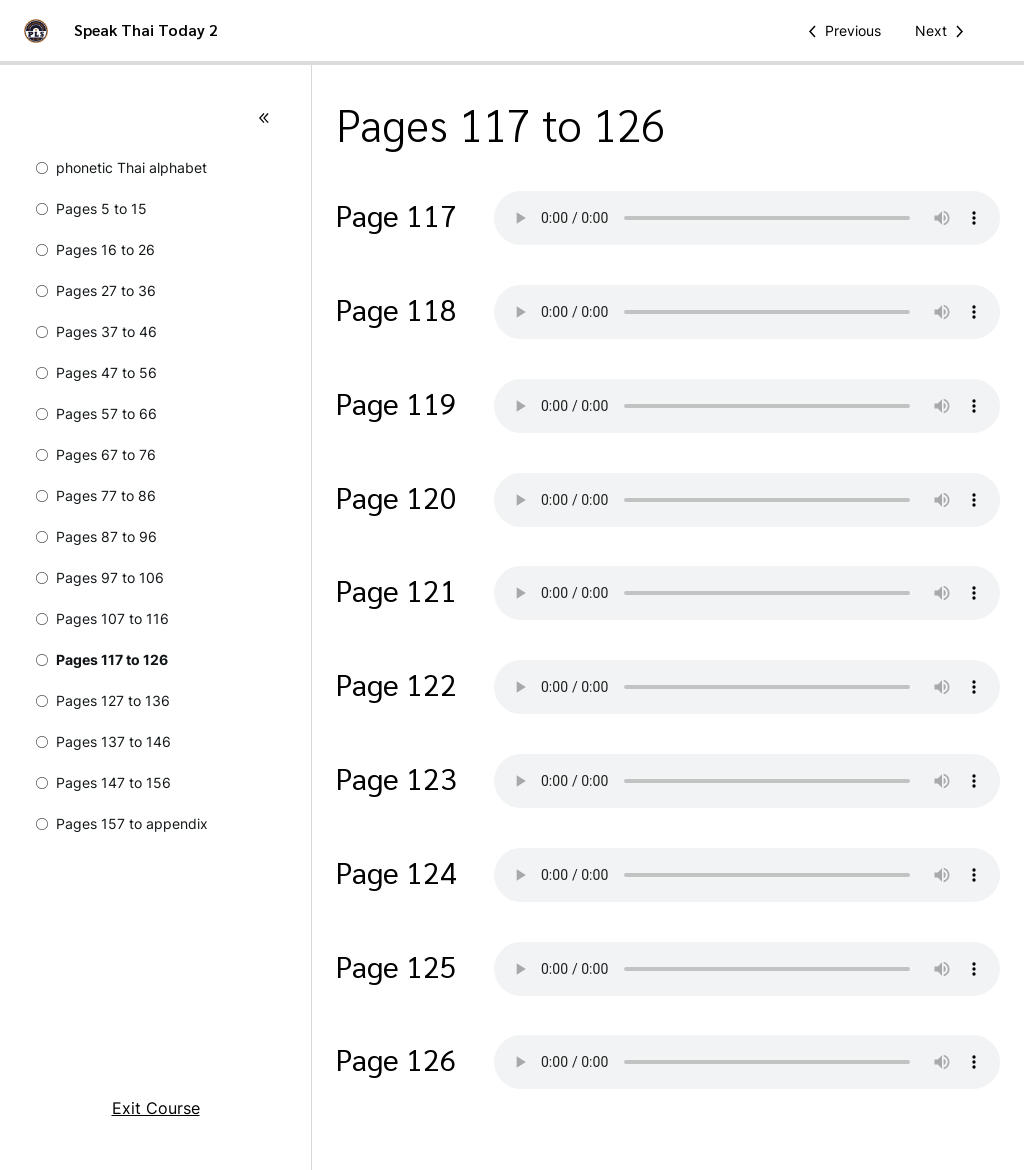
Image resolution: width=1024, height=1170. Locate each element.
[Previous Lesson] (841, 31)
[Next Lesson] (943, 31)
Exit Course (156, 1108)
